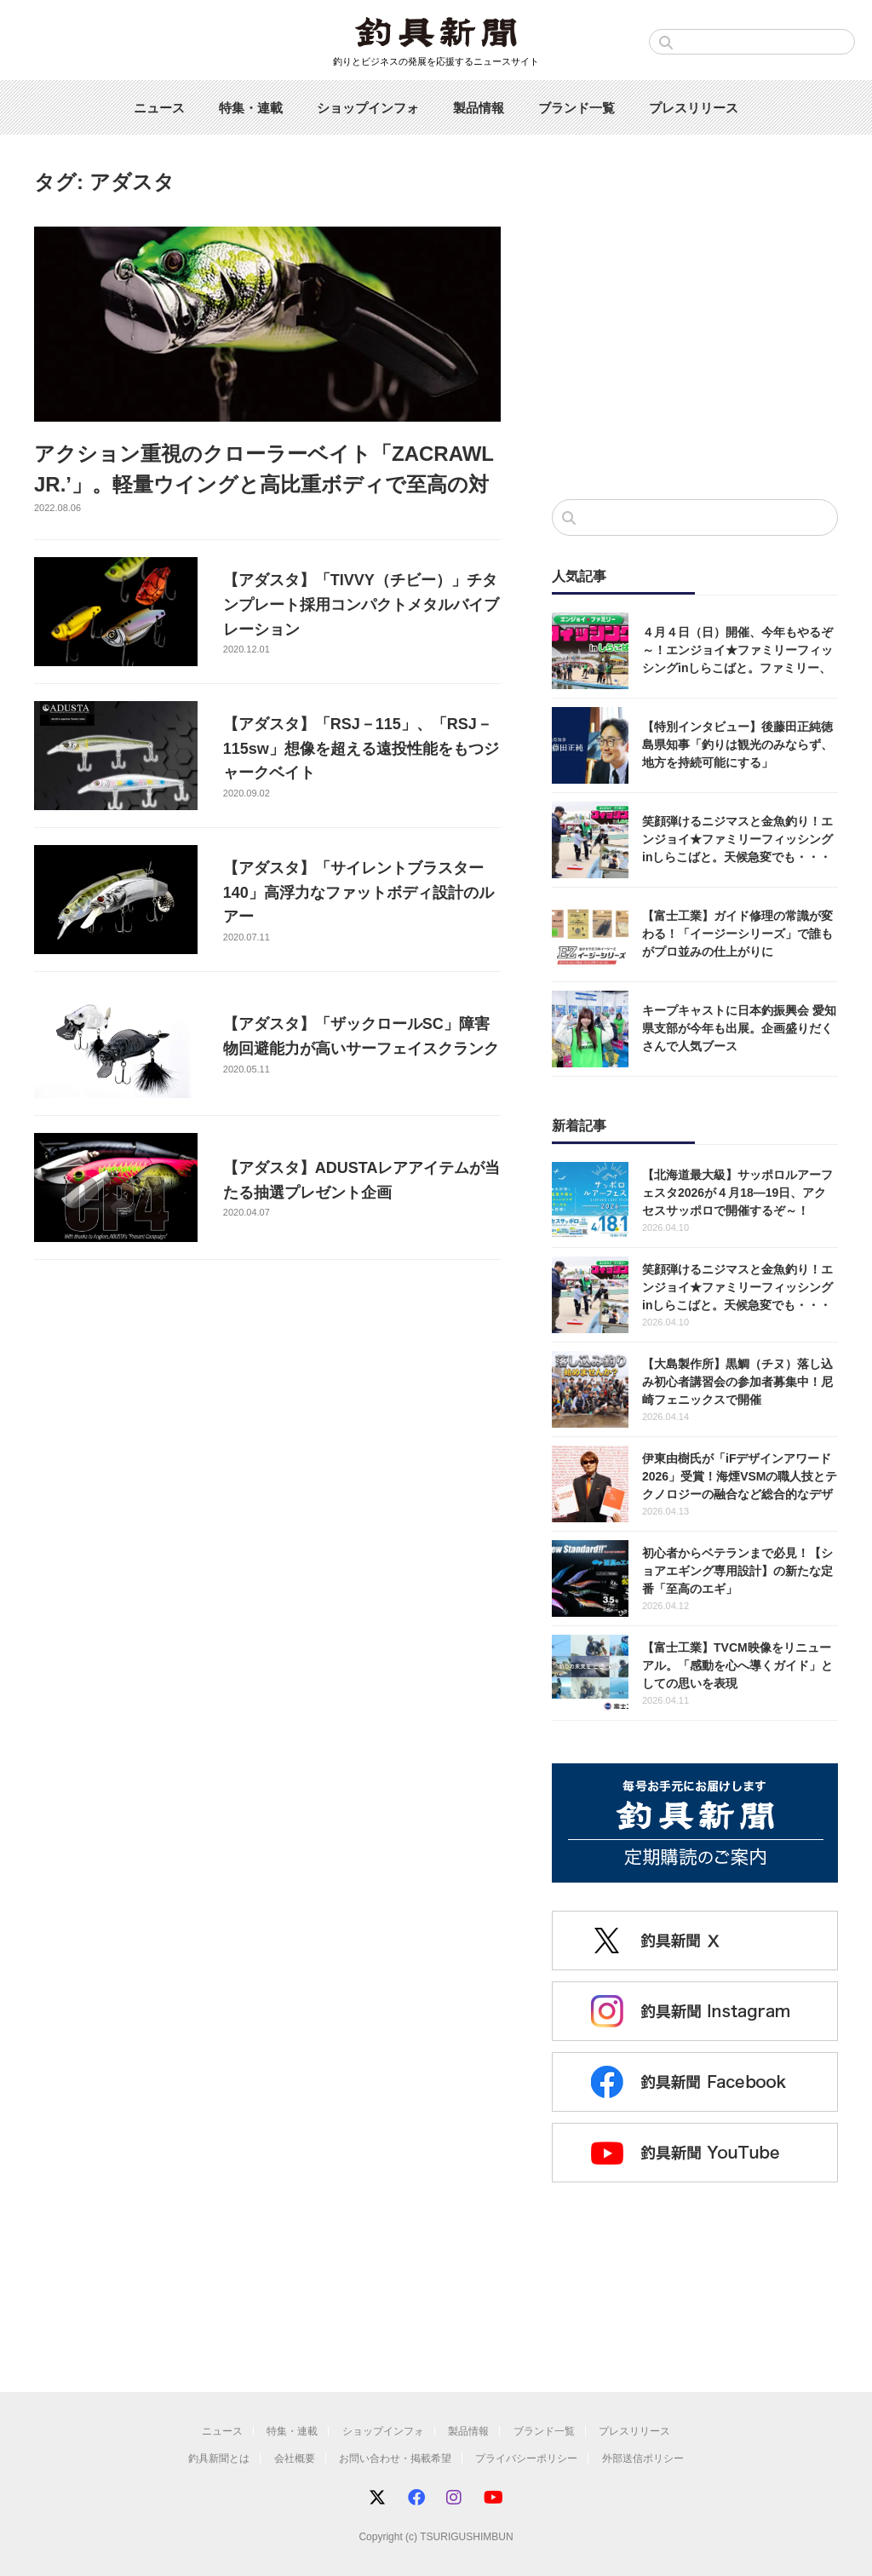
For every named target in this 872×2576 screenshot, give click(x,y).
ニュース (159, 108)
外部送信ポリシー (643, 2458)
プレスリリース (693, 108)
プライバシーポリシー (526, 2458)
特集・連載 (251, 108)
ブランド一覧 (576, 108)
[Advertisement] (695, 346)
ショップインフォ (368, 108)
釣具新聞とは (219, 2458)
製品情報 (478, 108)
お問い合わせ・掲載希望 (395, 2458)
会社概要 (294, 2458)
